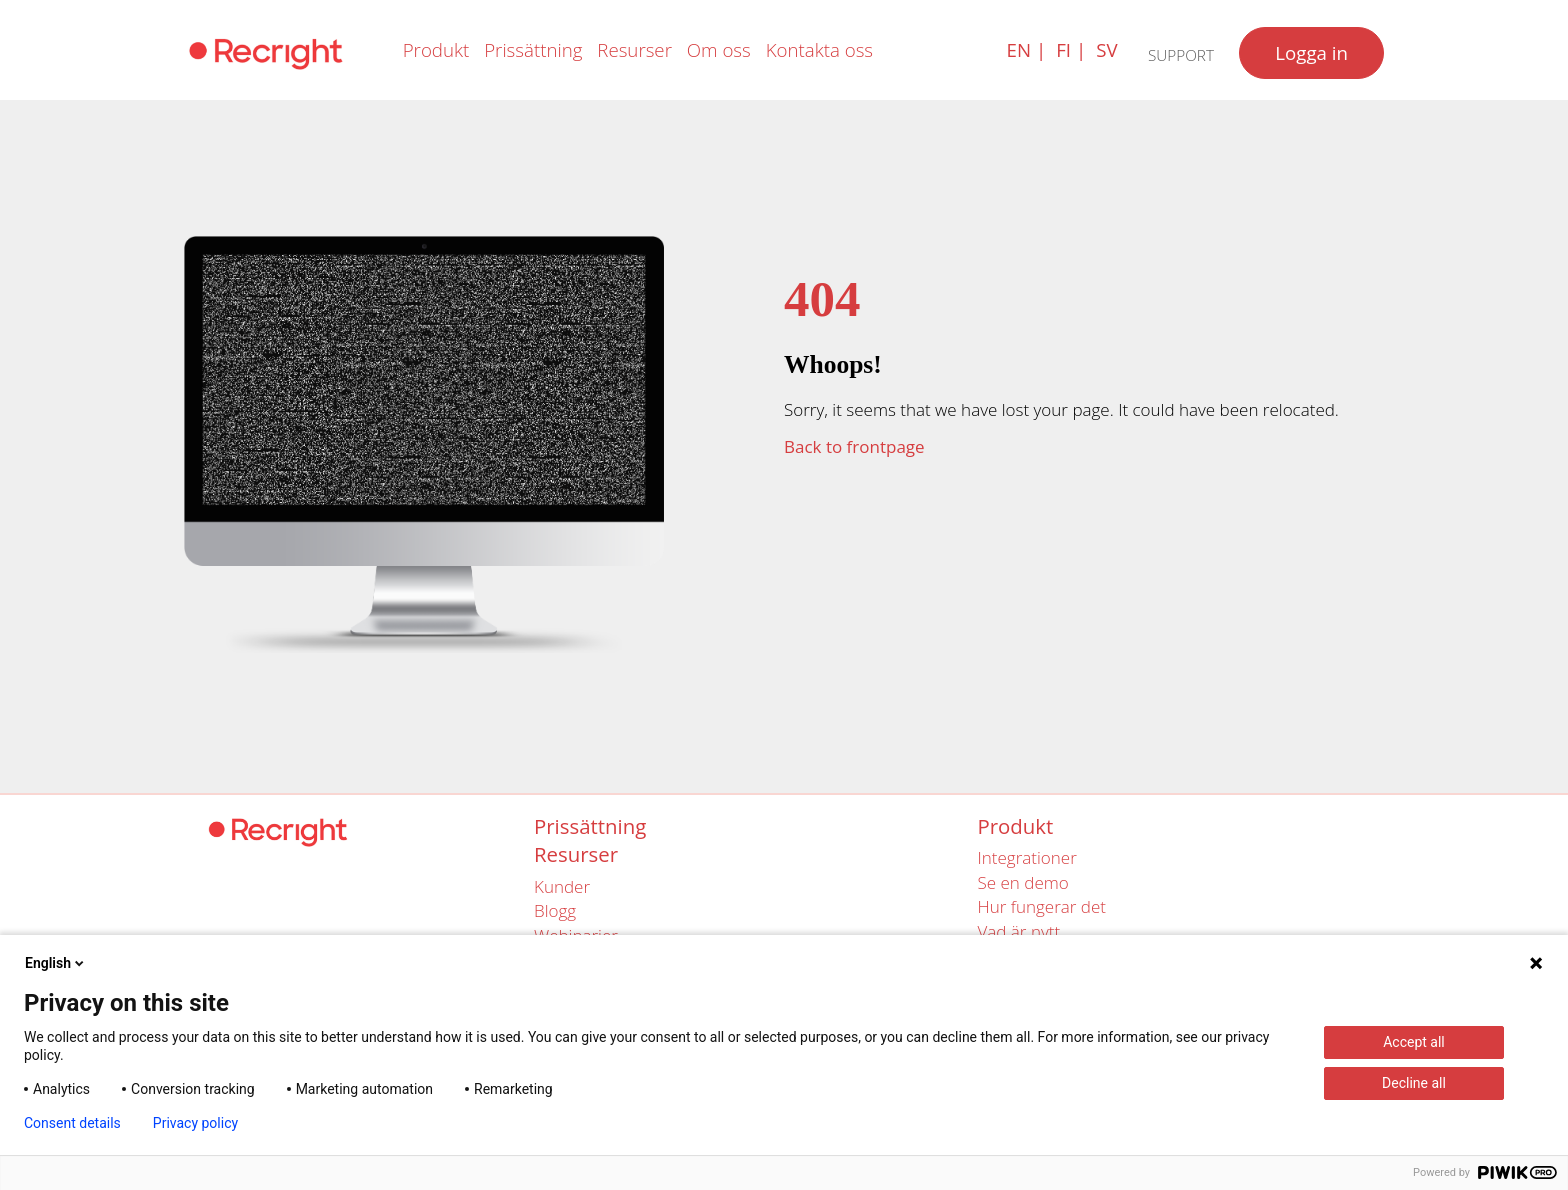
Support (1181, 55)
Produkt (436, 49)
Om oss (719, 49)
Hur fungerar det (1042, 906)
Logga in (1311, 52)
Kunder (562, 886)
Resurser (634, 49)
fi (1063, 49)
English (56, 963)
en (1019, 49)
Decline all (1414, 1083)
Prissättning (533, 49)
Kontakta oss (819, 49)
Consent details (72, 1123)
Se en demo (1023, 882)
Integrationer (1027, 857)
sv (1106, 49)
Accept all (1414, 1042)
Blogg (555, 910)
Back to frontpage (854, 446)
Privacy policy (195, 1123)
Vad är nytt (1019, 931)
